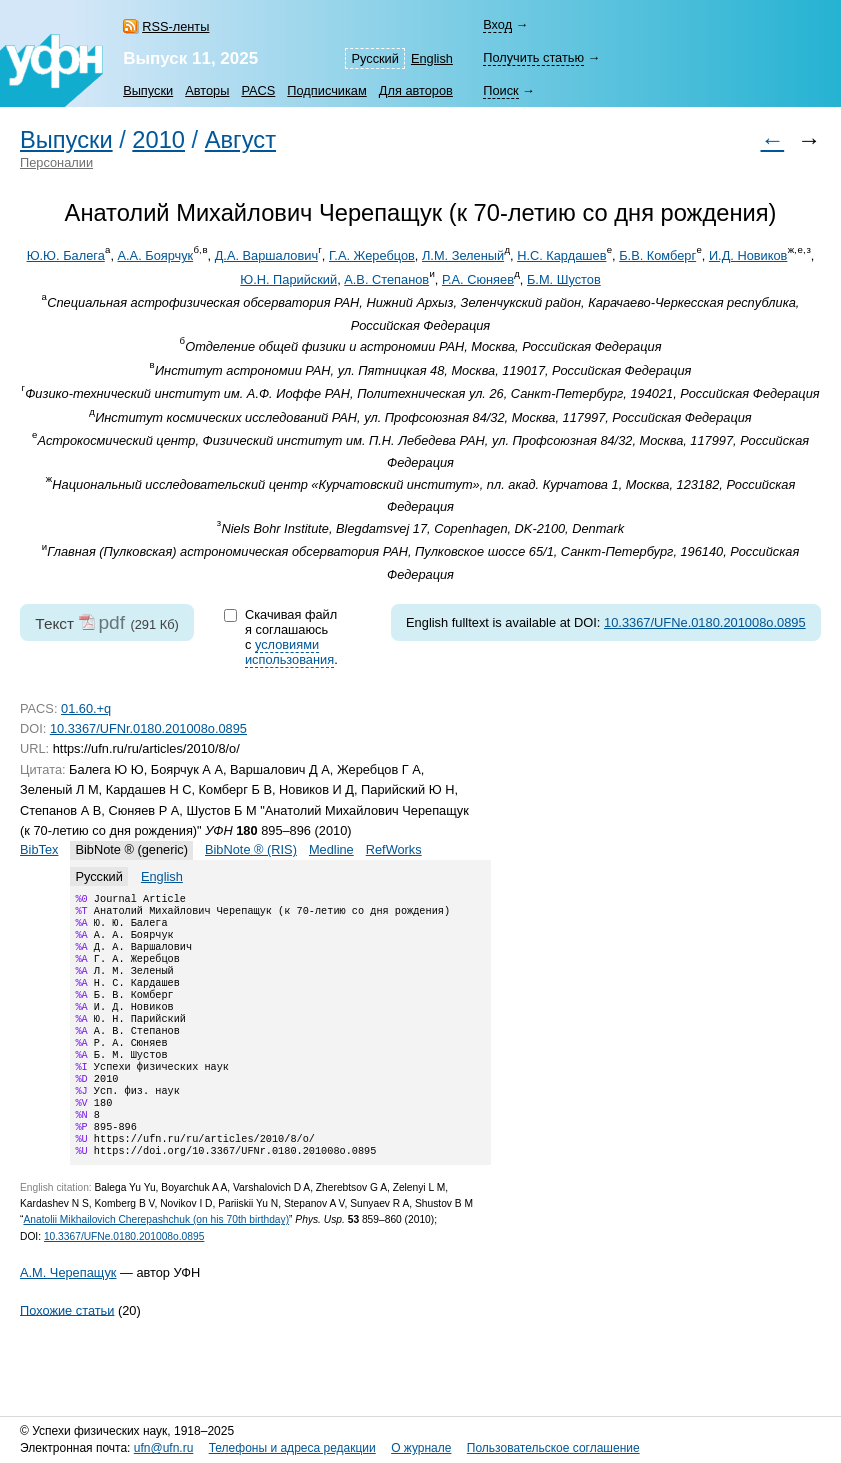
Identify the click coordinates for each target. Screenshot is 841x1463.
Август (240, 140)
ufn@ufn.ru (164, 1448)
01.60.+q (86, 708)
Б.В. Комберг (657, 255)
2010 (158, 140)
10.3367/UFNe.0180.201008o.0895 (705, 622)
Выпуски (148, 90)
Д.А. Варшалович (266, 255)
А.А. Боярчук (156, 255)
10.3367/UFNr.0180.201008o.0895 (148, 728)
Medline (331, 849)
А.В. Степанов (386, 279)
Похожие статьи (67, 1353)
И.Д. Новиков (748, 255)
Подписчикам (326, 90)
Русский (374, 58)
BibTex (39, 849)
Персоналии (56, 162)
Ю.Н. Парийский (288, 279)
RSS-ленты (175, 26)
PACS (258, 90)
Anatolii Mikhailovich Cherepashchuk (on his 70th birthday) (156, 1263)
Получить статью (533, 57)
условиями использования (289, 652)
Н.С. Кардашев (561, 255)
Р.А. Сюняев (478, 279)
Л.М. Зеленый (463, 255)
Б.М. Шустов (564, 279)
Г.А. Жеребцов (372, 255)
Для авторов (416, 90)
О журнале (421, 1448)
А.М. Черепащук (68, 1316)
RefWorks (394, 849)
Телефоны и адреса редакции (292, 1448)
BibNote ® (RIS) (251, 849)
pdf (111, 622)
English (432, 58)
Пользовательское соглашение (553, 1448)
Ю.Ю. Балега (66, 255)
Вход (497, 24)
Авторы (207, 90)
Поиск (500, 90)
